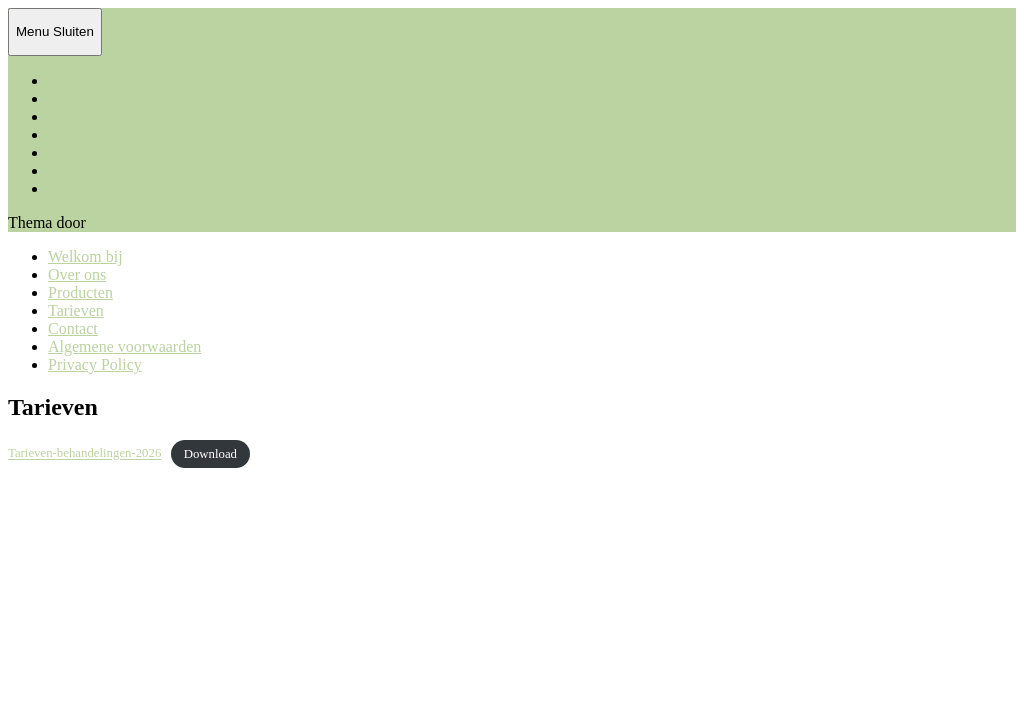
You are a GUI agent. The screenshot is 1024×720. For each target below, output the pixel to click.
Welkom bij (85, 80)
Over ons (77, 98)
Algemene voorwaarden (124, 170)
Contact (73, 152)
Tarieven (76, 134)
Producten (80, 116)
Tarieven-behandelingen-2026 (84, 454)
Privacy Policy (95, 188)
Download (210, 454)
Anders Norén (134, 222)
